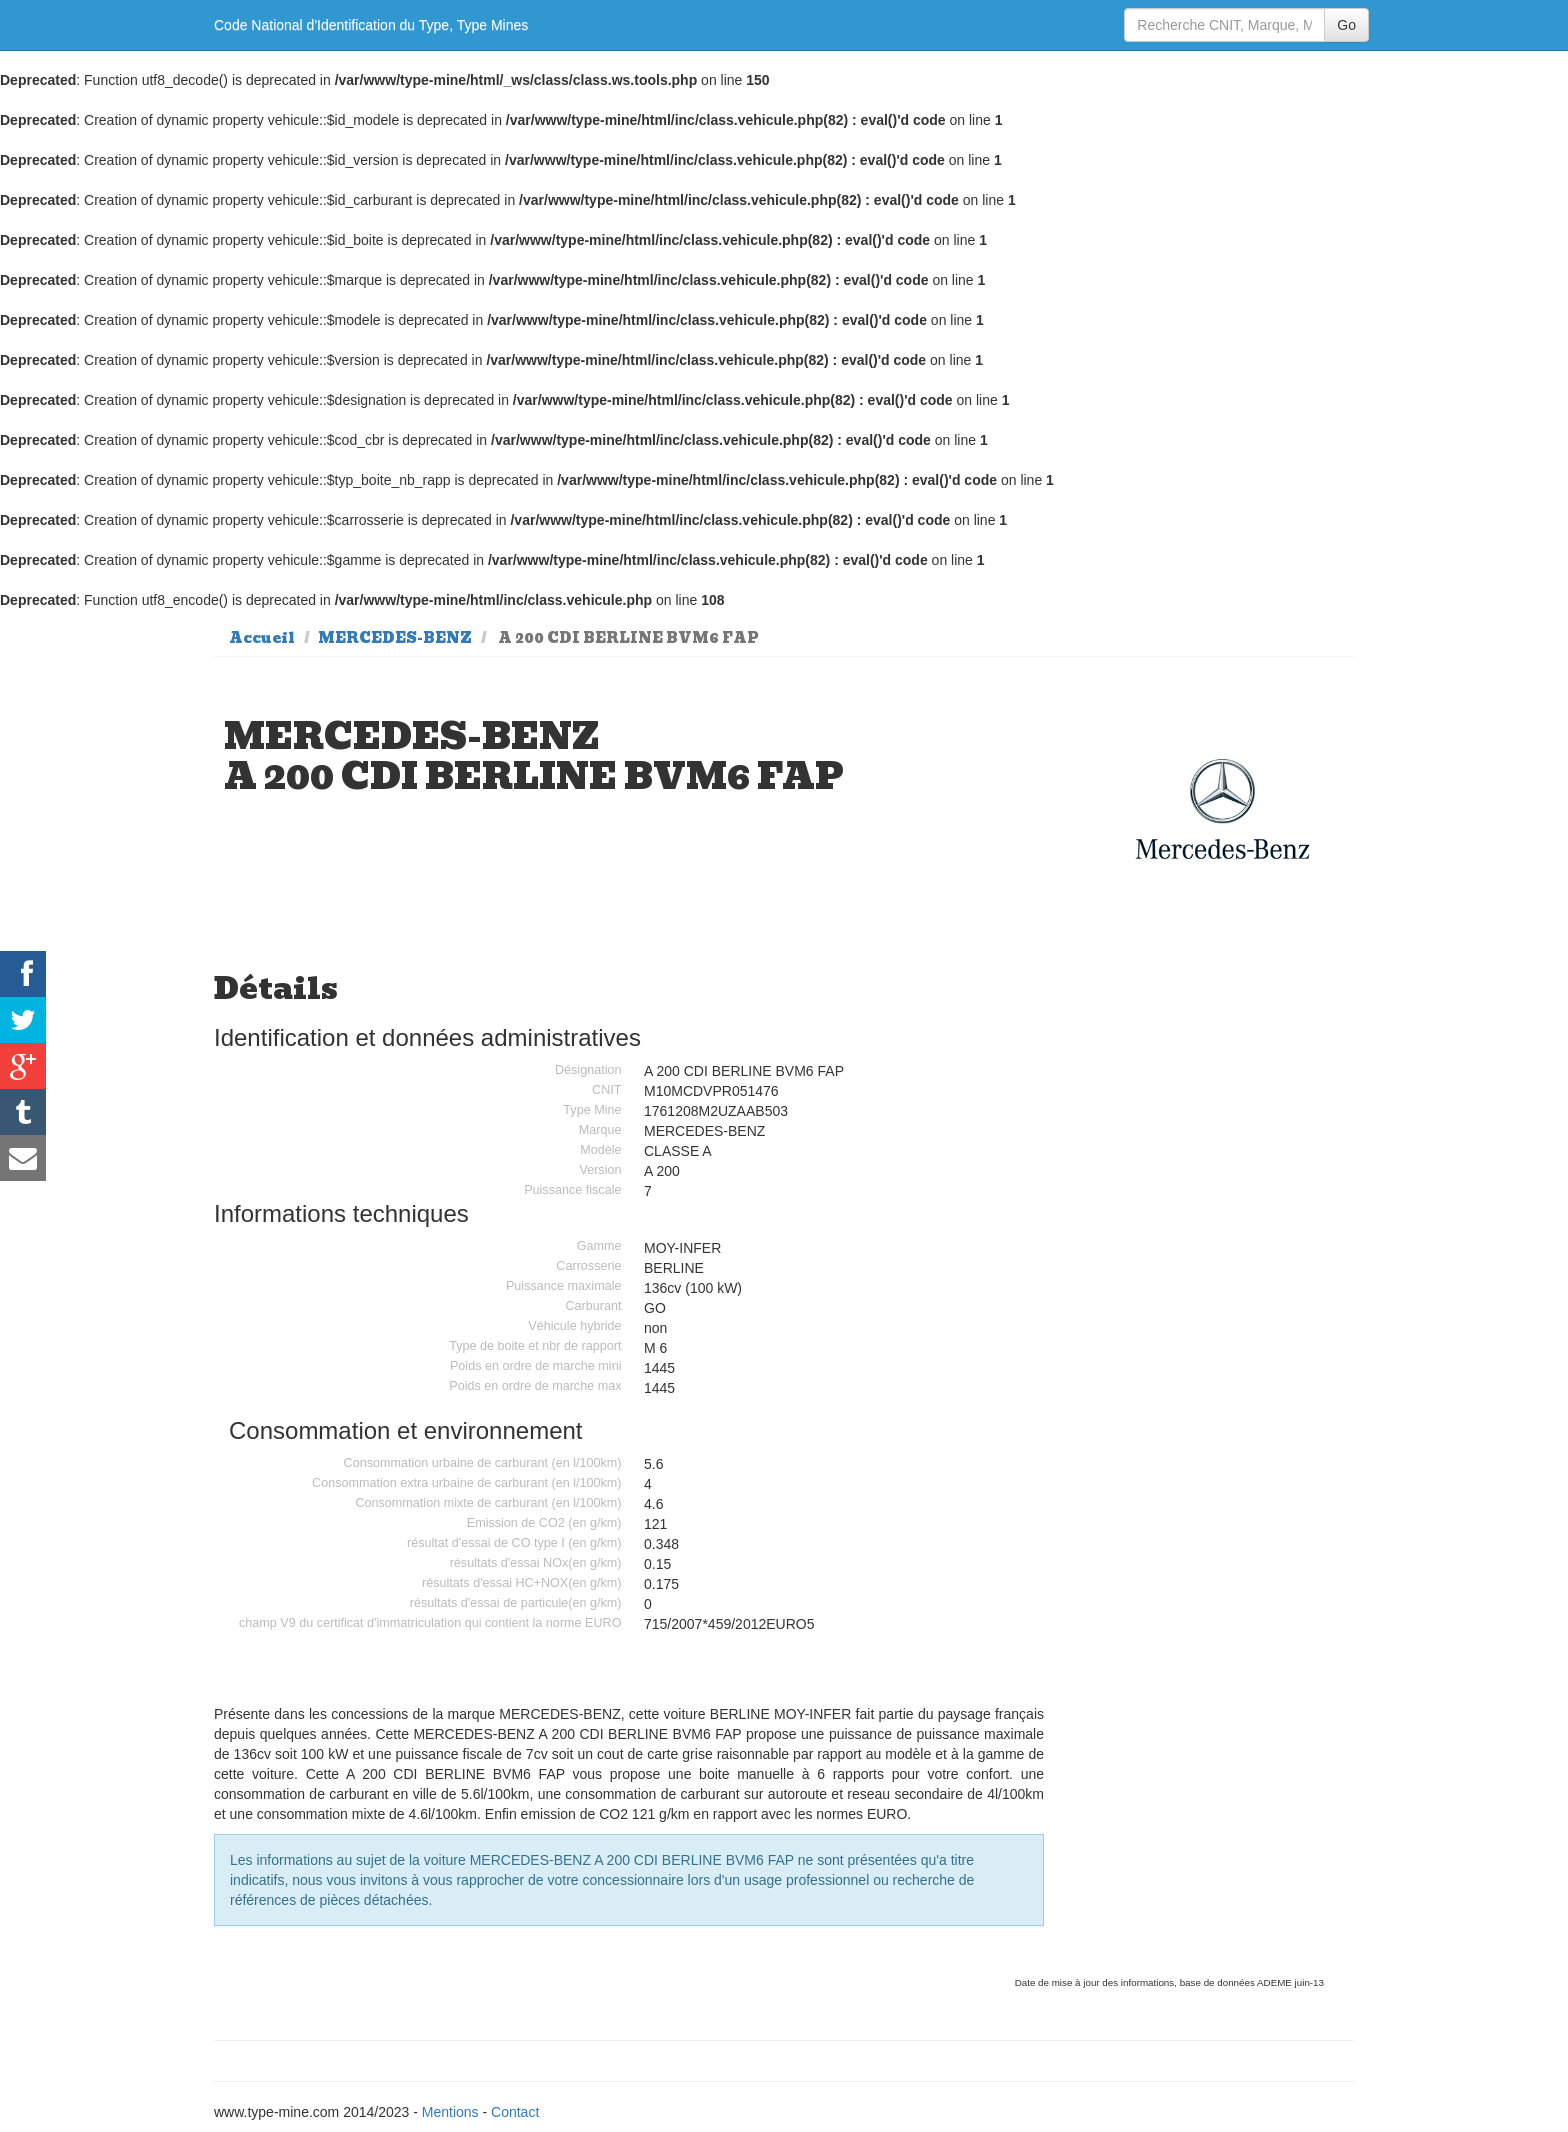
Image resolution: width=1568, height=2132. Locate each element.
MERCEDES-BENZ (395, 638)
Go (1346, 25)
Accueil (262, 638)
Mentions (450, 2112)
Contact (515, 2112)
